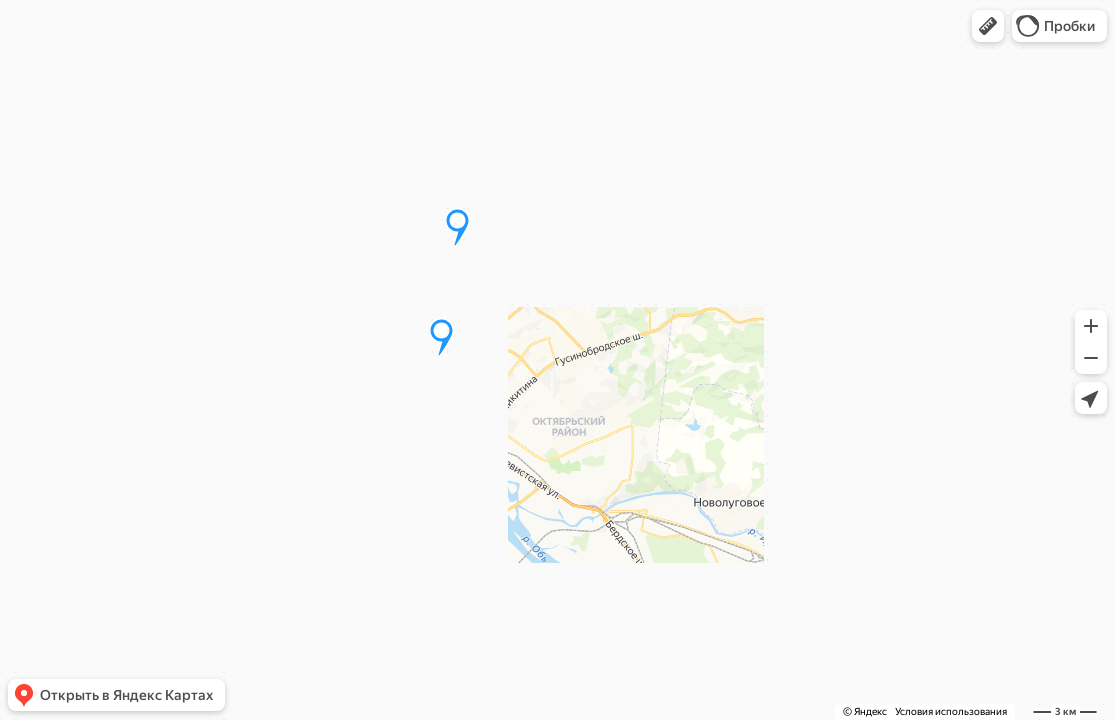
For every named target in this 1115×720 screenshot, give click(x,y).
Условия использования (951, 711)
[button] (988, 26)
